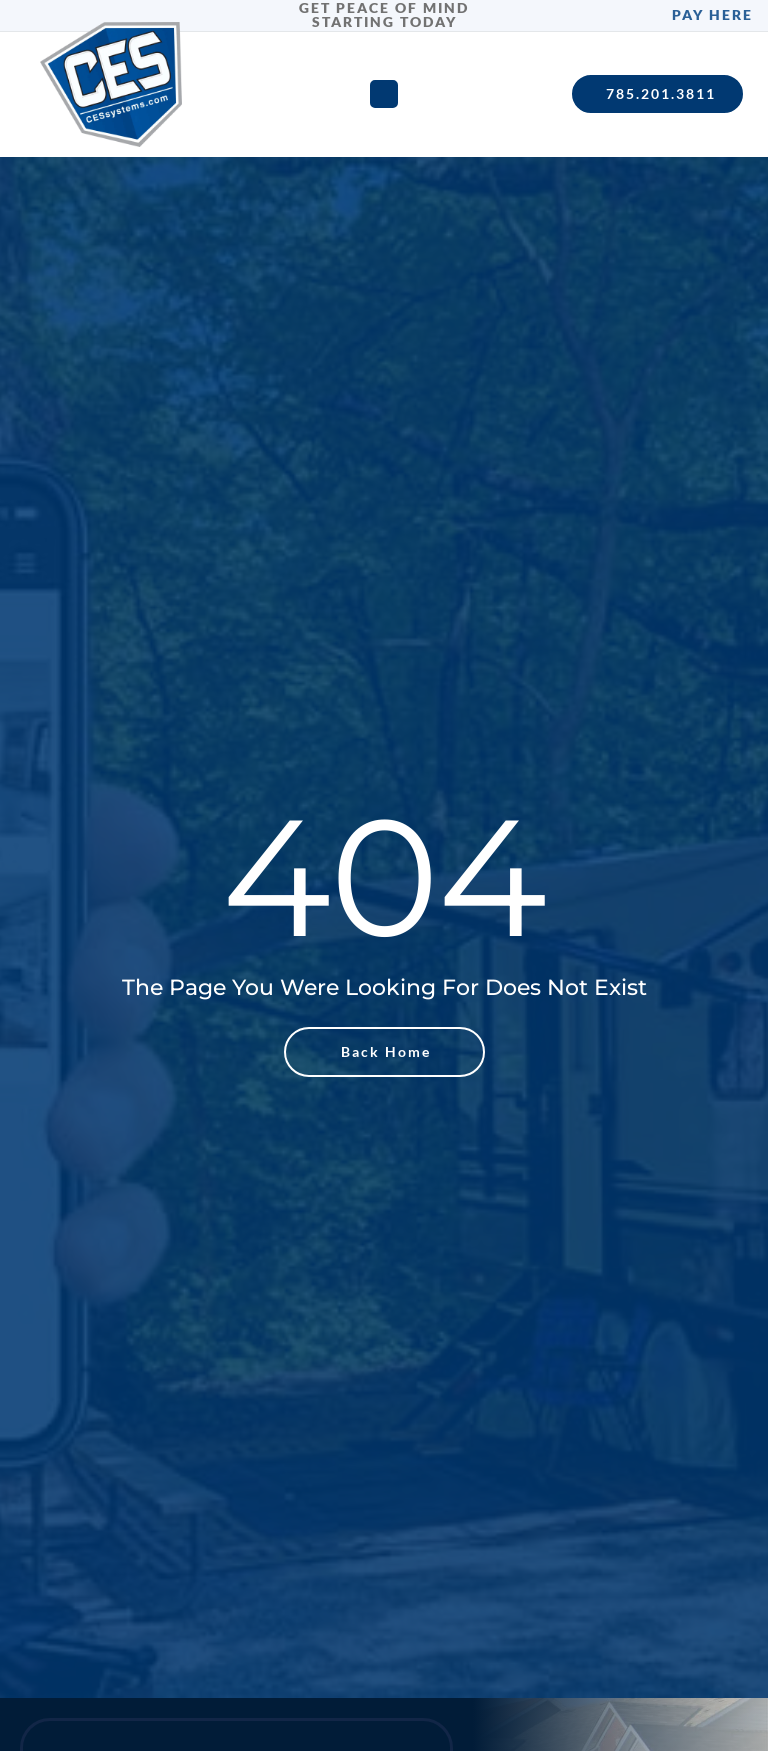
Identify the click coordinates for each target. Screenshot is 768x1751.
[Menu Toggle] (384, 94)
